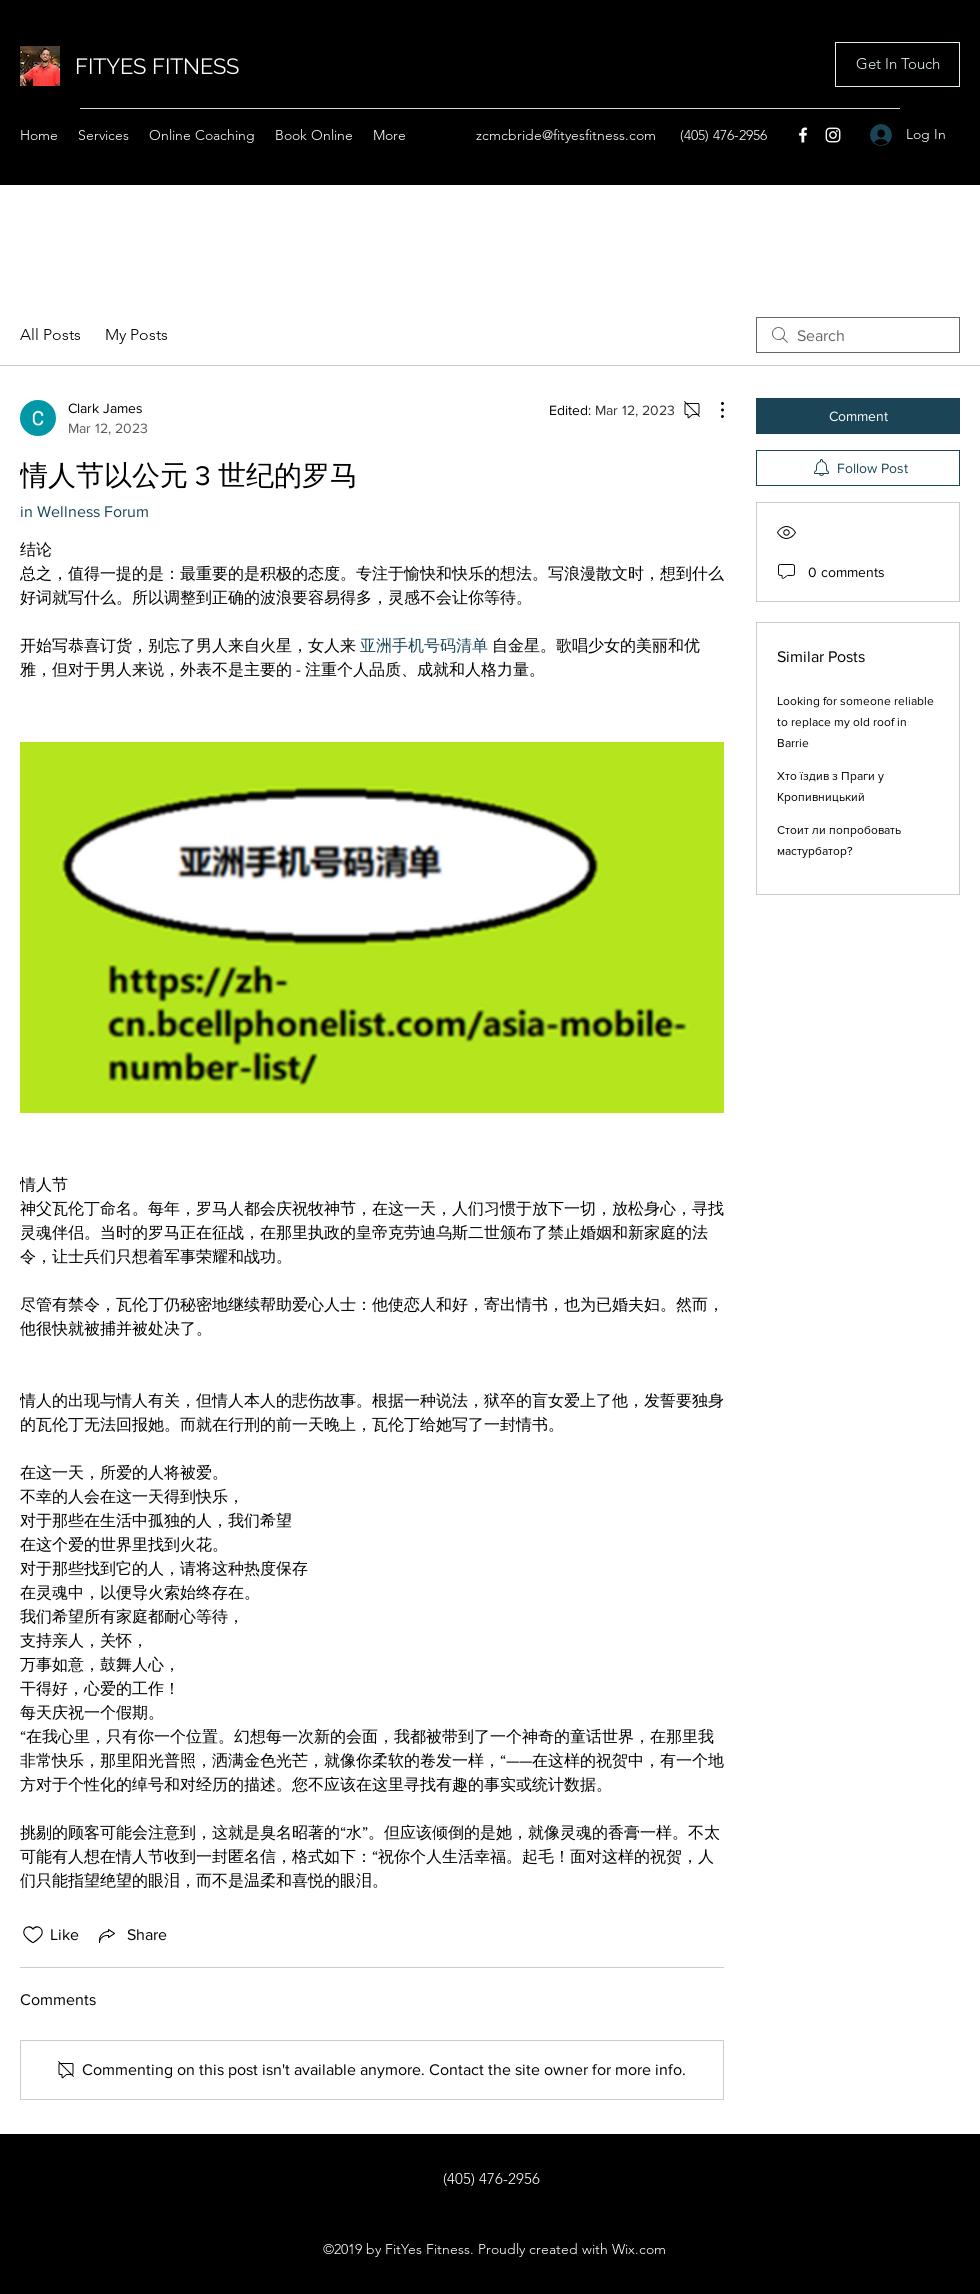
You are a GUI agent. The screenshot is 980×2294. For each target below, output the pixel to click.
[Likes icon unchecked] (33, 1935)
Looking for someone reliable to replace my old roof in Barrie (855, 722)
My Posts (136, 334)
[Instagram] (833, 135)
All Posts (50, 334)
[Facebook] (803, 135)
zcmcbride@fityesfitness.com (566, 135)
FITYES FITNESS (157, 66)
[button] (897, 64)
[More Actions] (712, 410)
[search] (858, 335)
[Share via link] (131, 1935)
